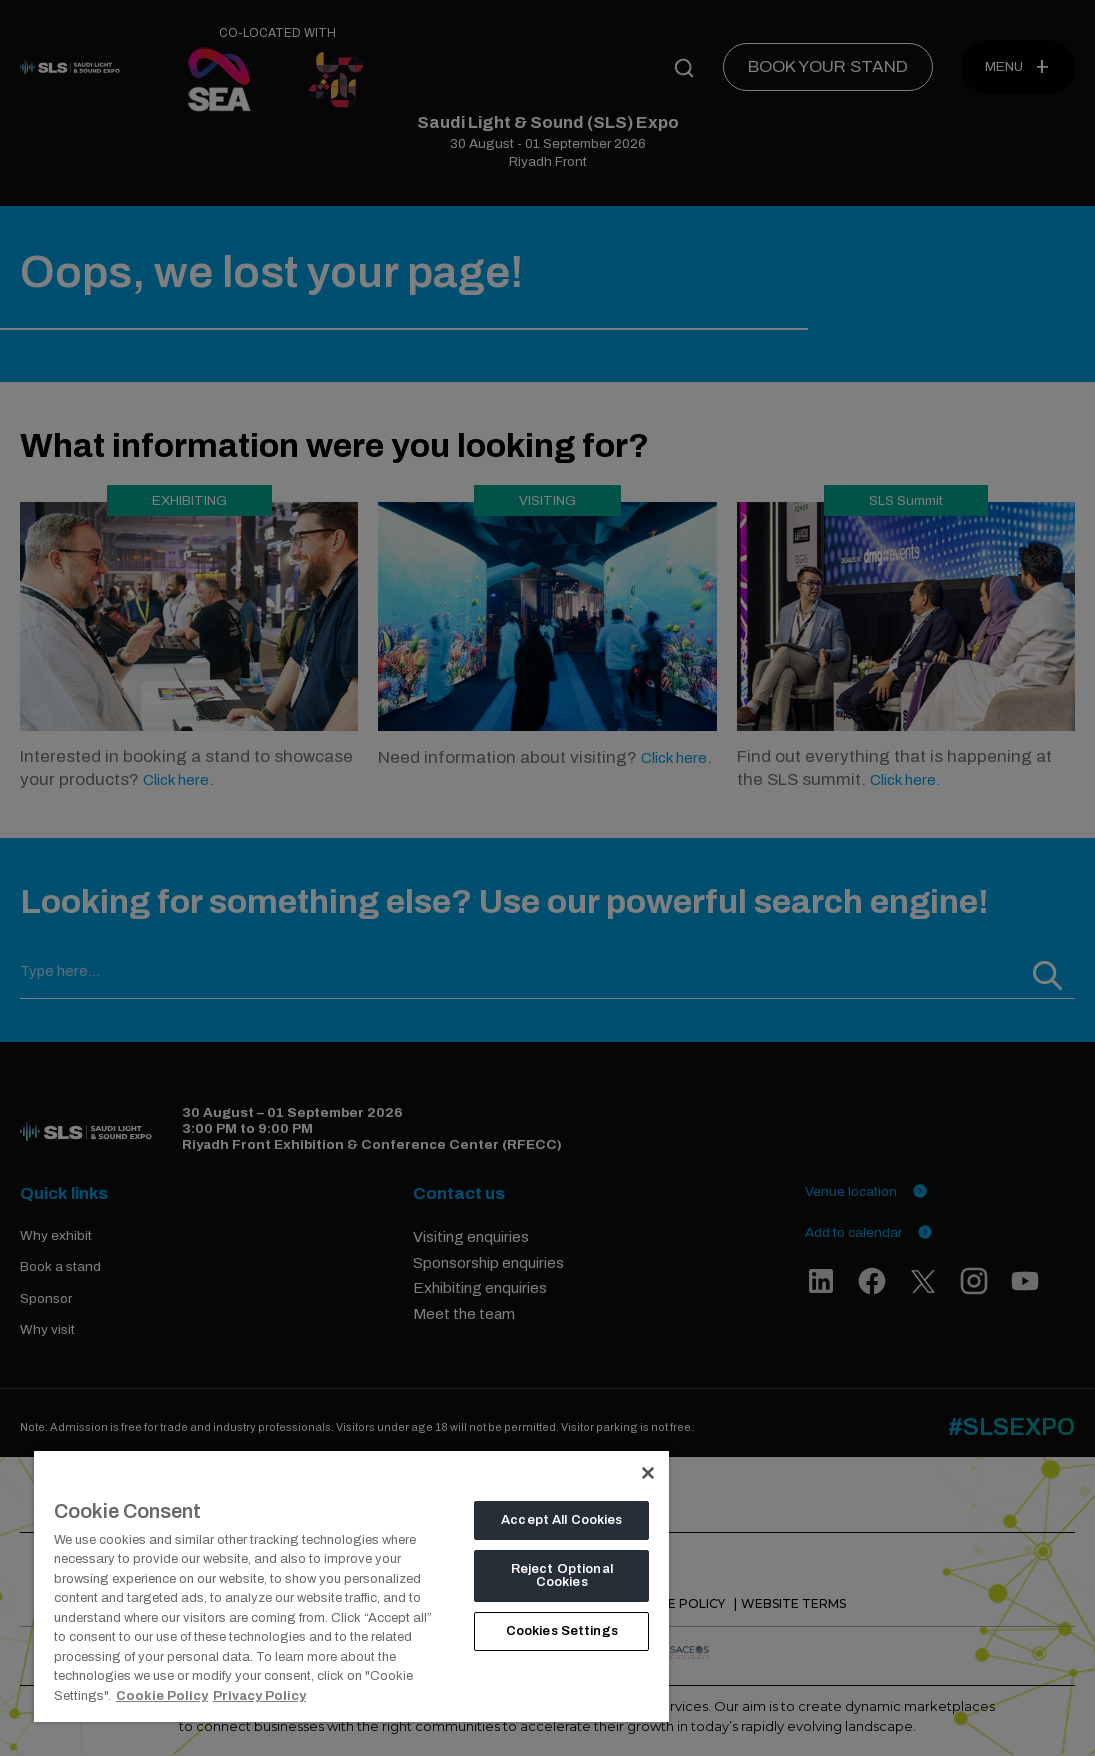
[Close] (648, 1473)
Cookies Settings (562, 1631)
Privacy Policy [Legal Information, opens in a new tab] (259, 1696)
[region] (351, 1586)
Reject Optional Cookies (562, 1575)
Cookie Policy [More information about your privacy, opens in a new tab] (162, 1696)
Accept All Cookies (561, 1520)
